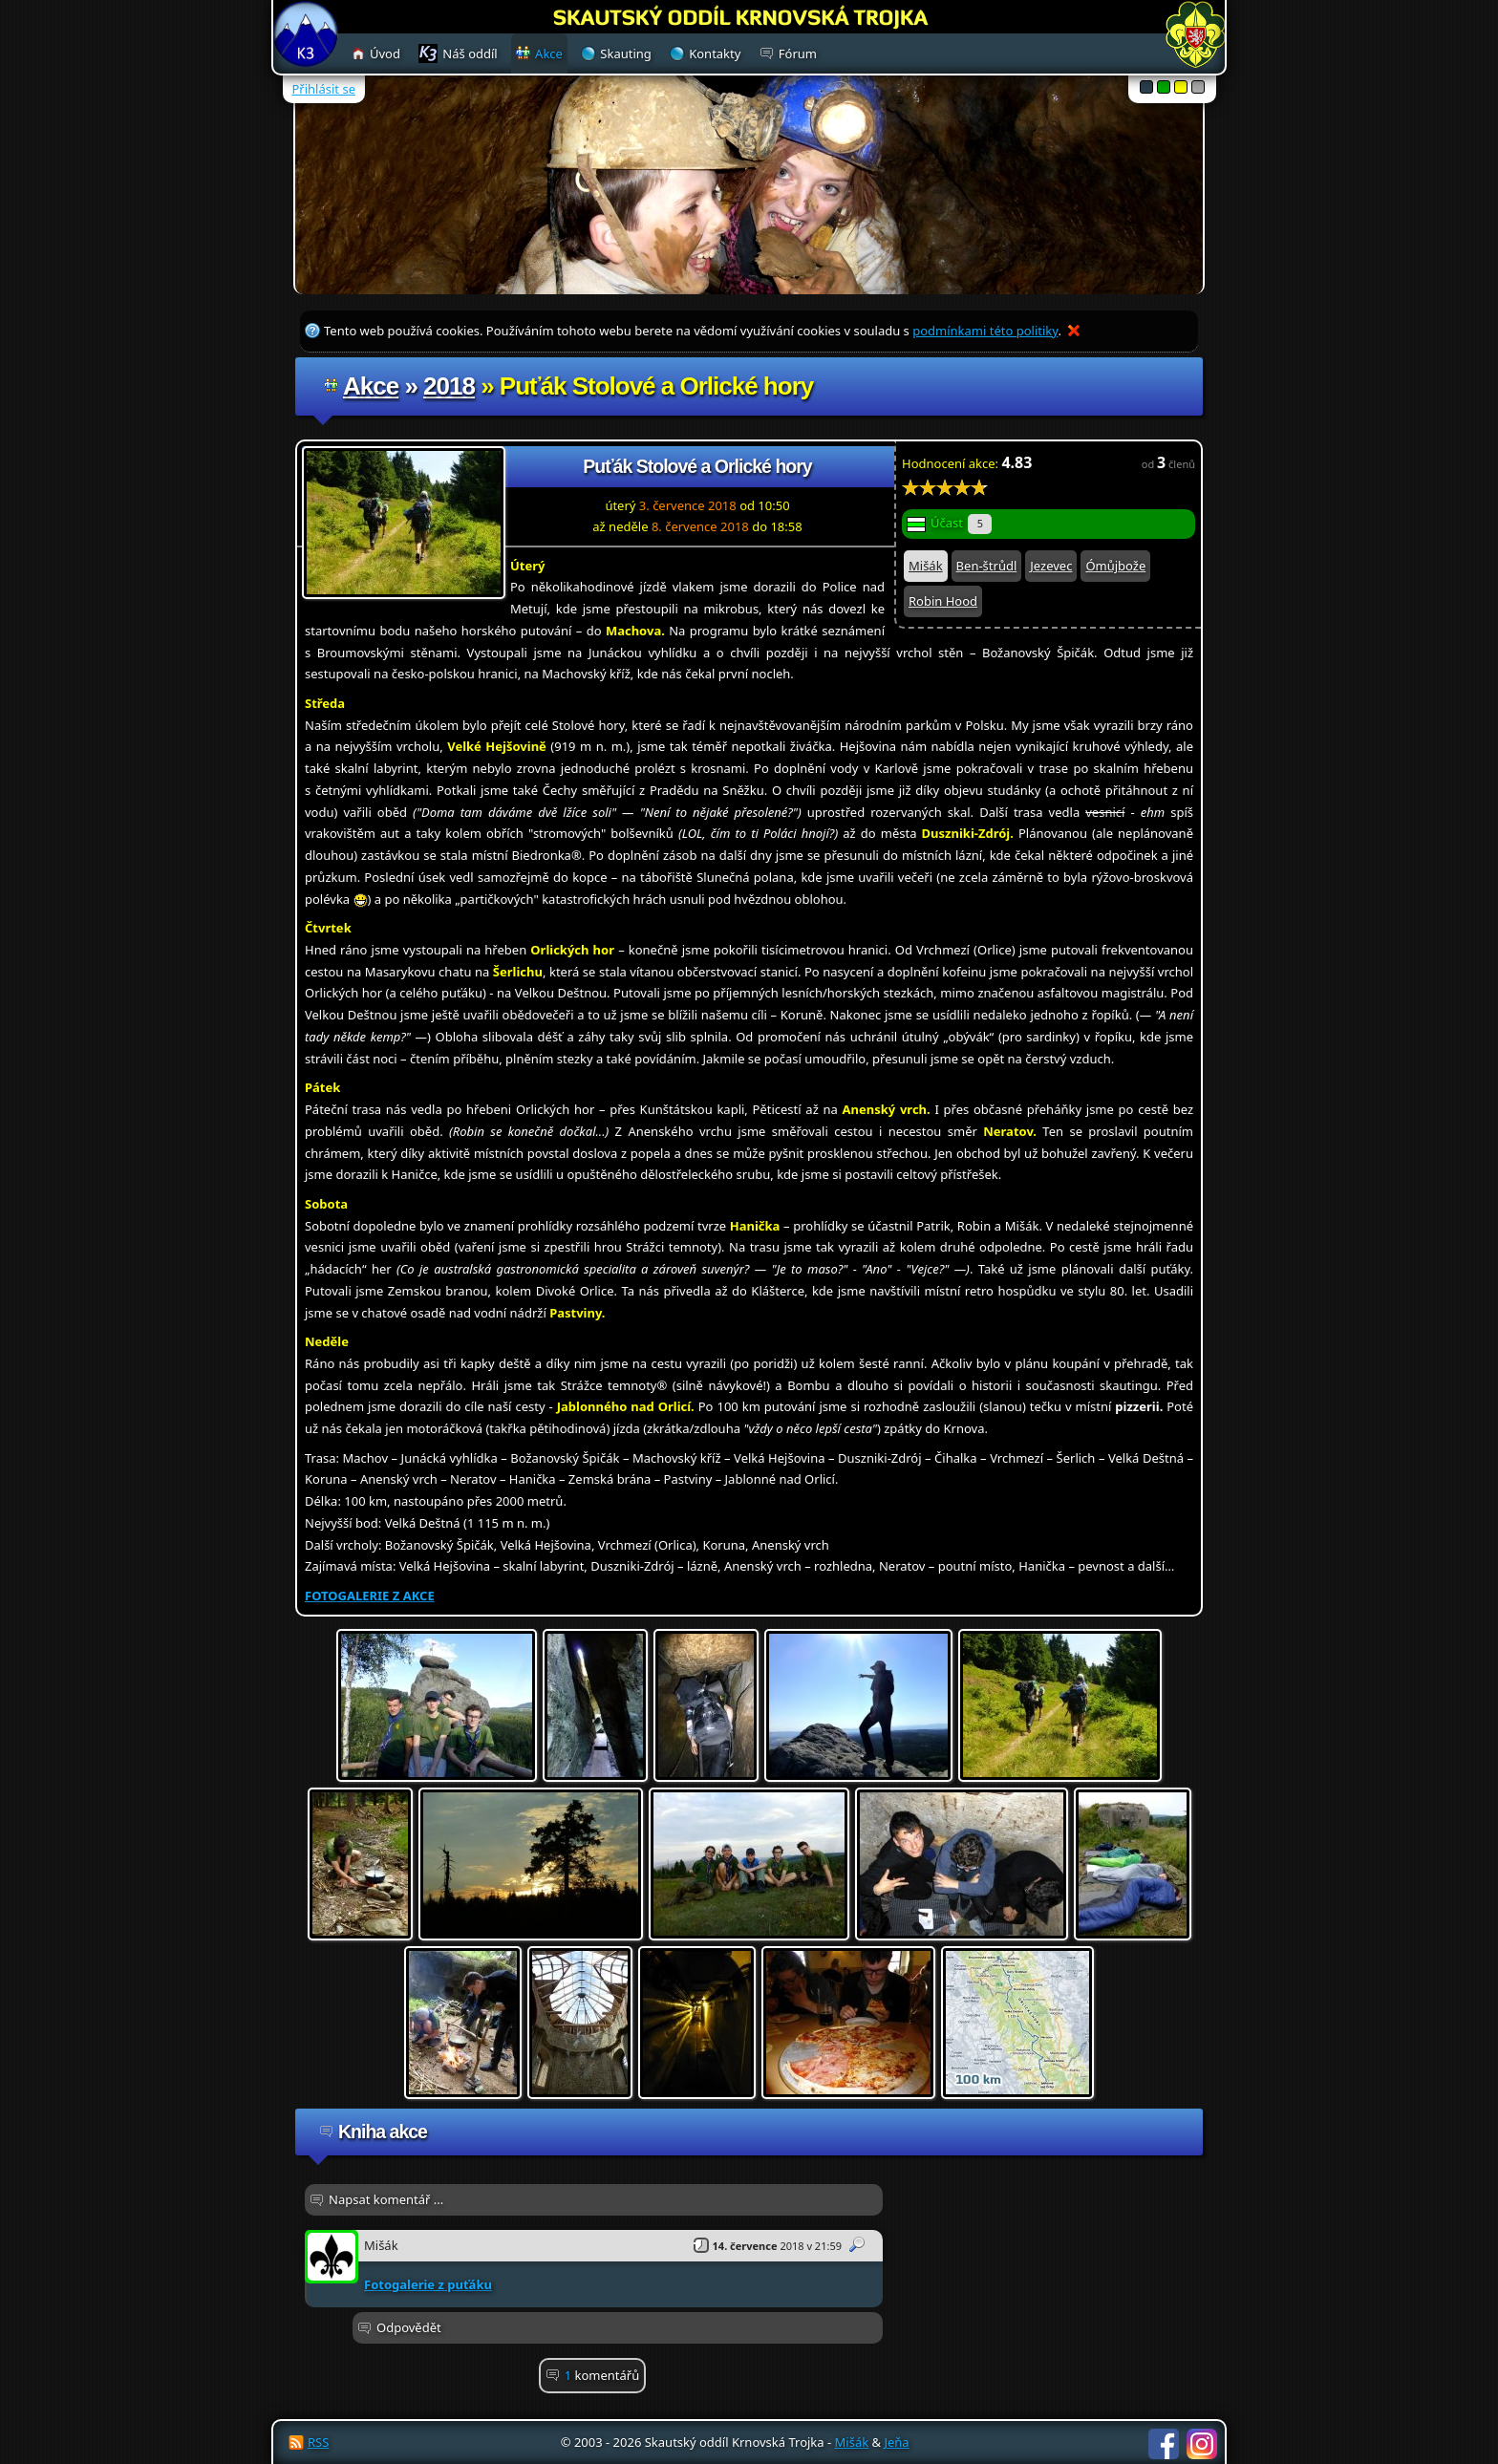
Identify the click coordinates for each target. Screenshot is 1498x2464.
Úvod (385, 53)
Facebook (1163, 2444)
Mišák (926, 565)
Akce (370, 386)
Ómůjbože (1115, 565)
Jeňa (896, 2442)
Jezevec (1051, 565)
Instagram (1202, 2444)
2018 (449, 386)
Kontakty (714, 53)
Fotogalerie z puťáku (428, 2284)
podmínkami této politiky (985, 330)
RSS (318, 2442)
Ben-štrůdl (986, 565)
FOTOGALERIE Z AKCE (370, 1595)
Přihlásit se (323, 88)
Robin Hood (943, 601)
